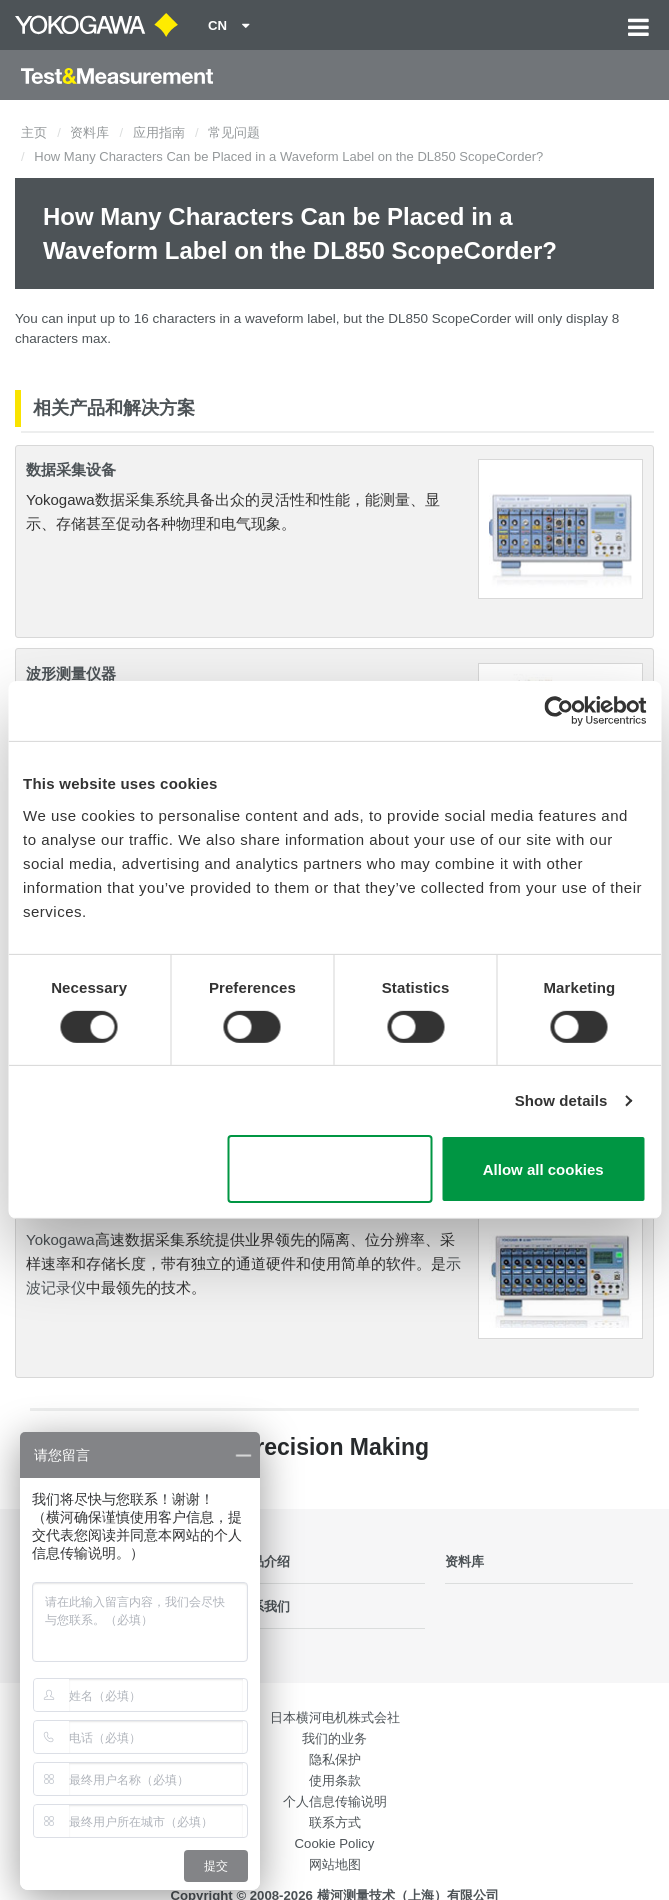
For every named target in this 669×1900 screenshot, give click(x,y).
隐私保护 (335, 1759)
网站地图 (335, 1864)
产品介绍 (264, 1561)
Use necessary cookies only (330, 1169)
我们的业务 (334, 1738)
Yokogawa (60, 1239)
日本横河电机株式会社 (335, 1717)
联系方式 (335, 1822)
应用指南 (159, 132)
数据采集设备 (71, 469)
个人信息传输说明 (335, 1801)
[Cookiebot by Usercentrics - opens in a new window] (558, 711)
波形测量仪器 (71, 673)
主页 (34, 132)
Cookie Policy (335, 1843)
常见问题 (234, 132)
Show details (561, 1100)
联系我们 (264, 1606)
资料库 (89, 132)
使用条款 (335, 1780)
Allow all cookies (543, 1169)
